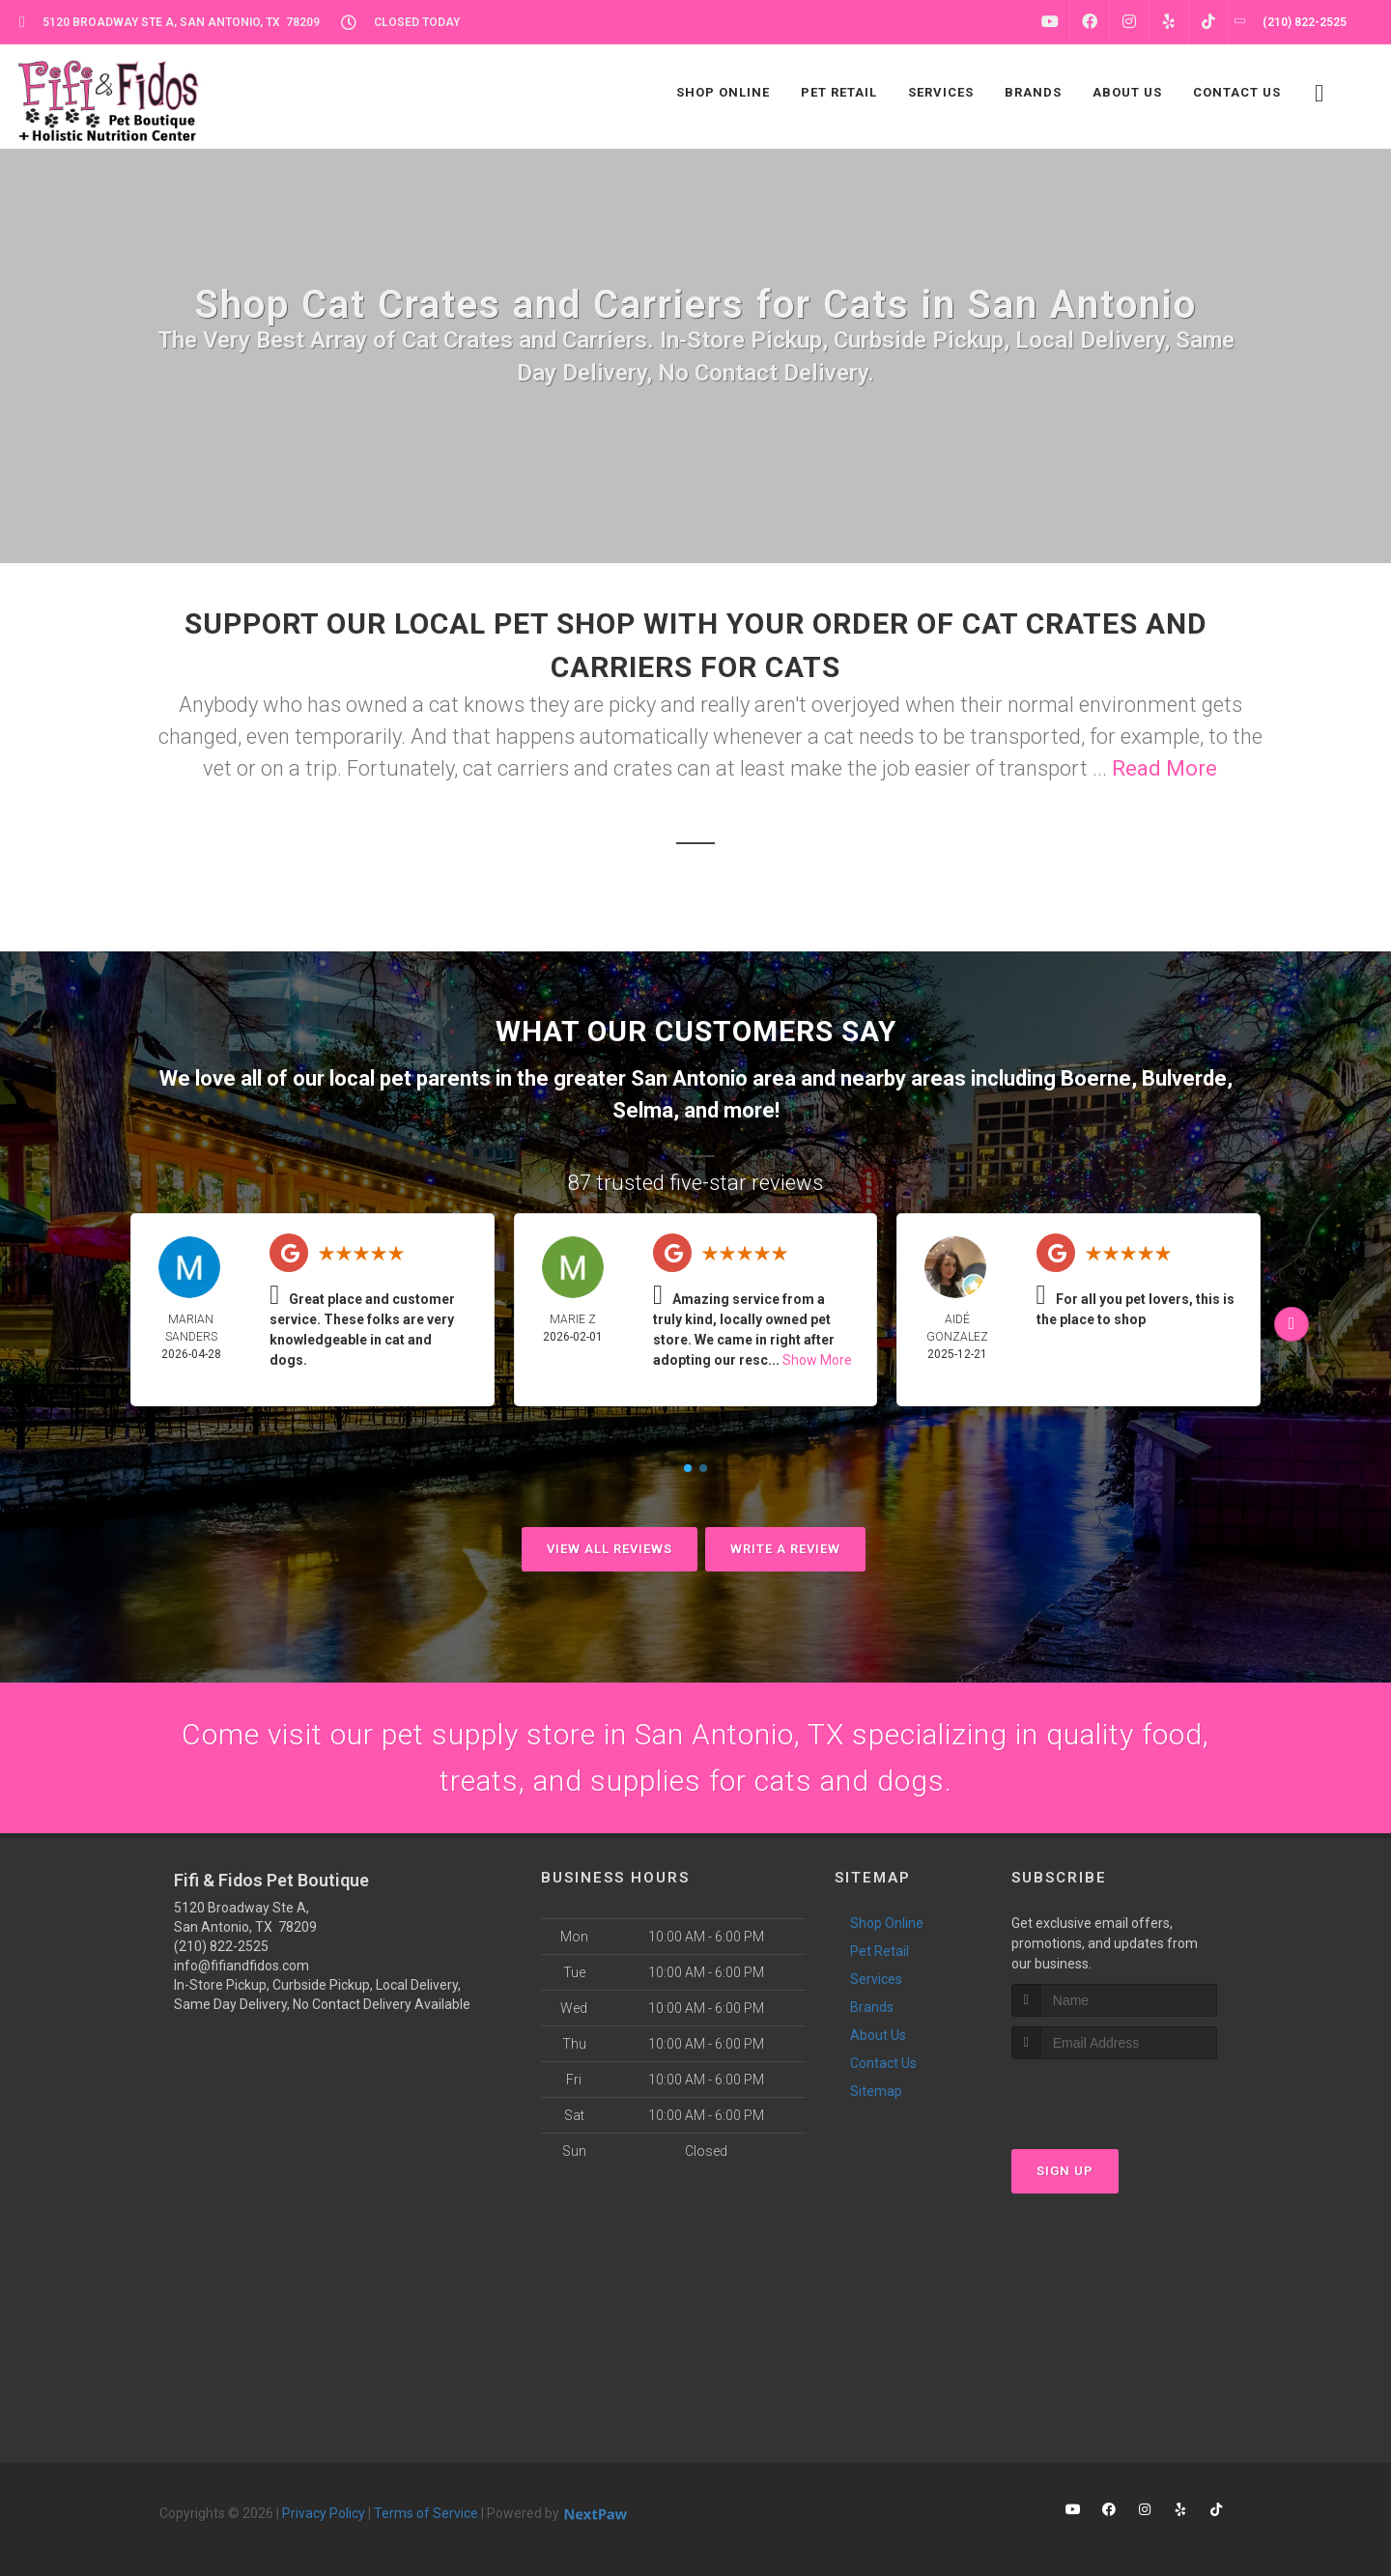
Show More (817, 1360)
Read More (1164, 768)
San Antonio (689, 1078)
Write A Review (785, 1549)
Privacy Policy (323, 2513)
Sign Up (1064, 2171)
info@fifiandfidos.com (241, 1965)
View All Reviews (609, 1549)
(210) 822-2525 (221, 1946)
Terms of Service (426, 2513)
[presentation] (1114, 2095)
